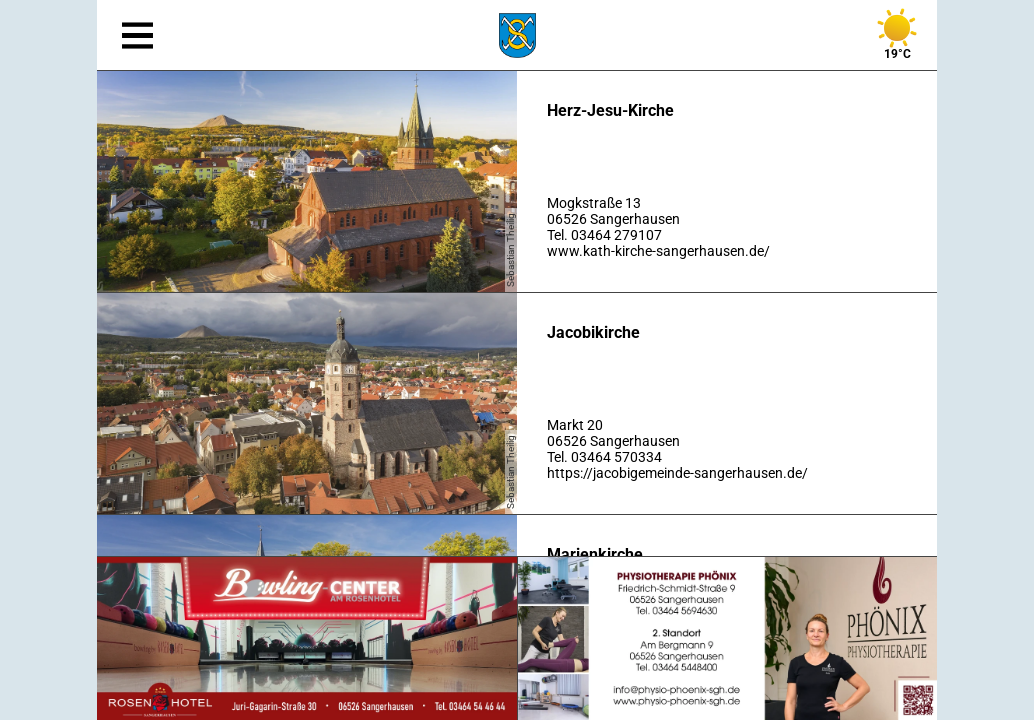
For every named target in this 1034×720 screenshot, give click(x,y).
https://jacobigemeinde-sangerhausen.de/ (677, 473)
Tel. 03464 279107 (604, 235)
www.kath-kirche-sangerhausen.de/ (658, 251)
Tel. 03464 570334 (604, 457)
